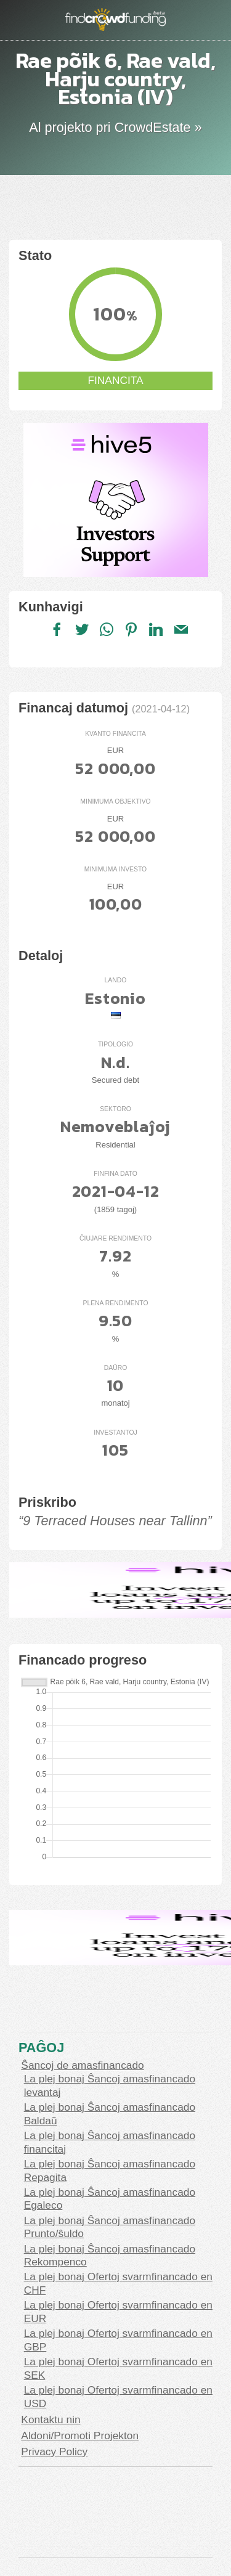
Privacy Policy (54, 2451)
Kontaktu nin (50, 2419)
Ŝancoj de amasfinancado (82, 2065)
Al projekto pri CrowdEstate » (115, 127)
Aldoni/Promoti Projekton (80, 2435)
